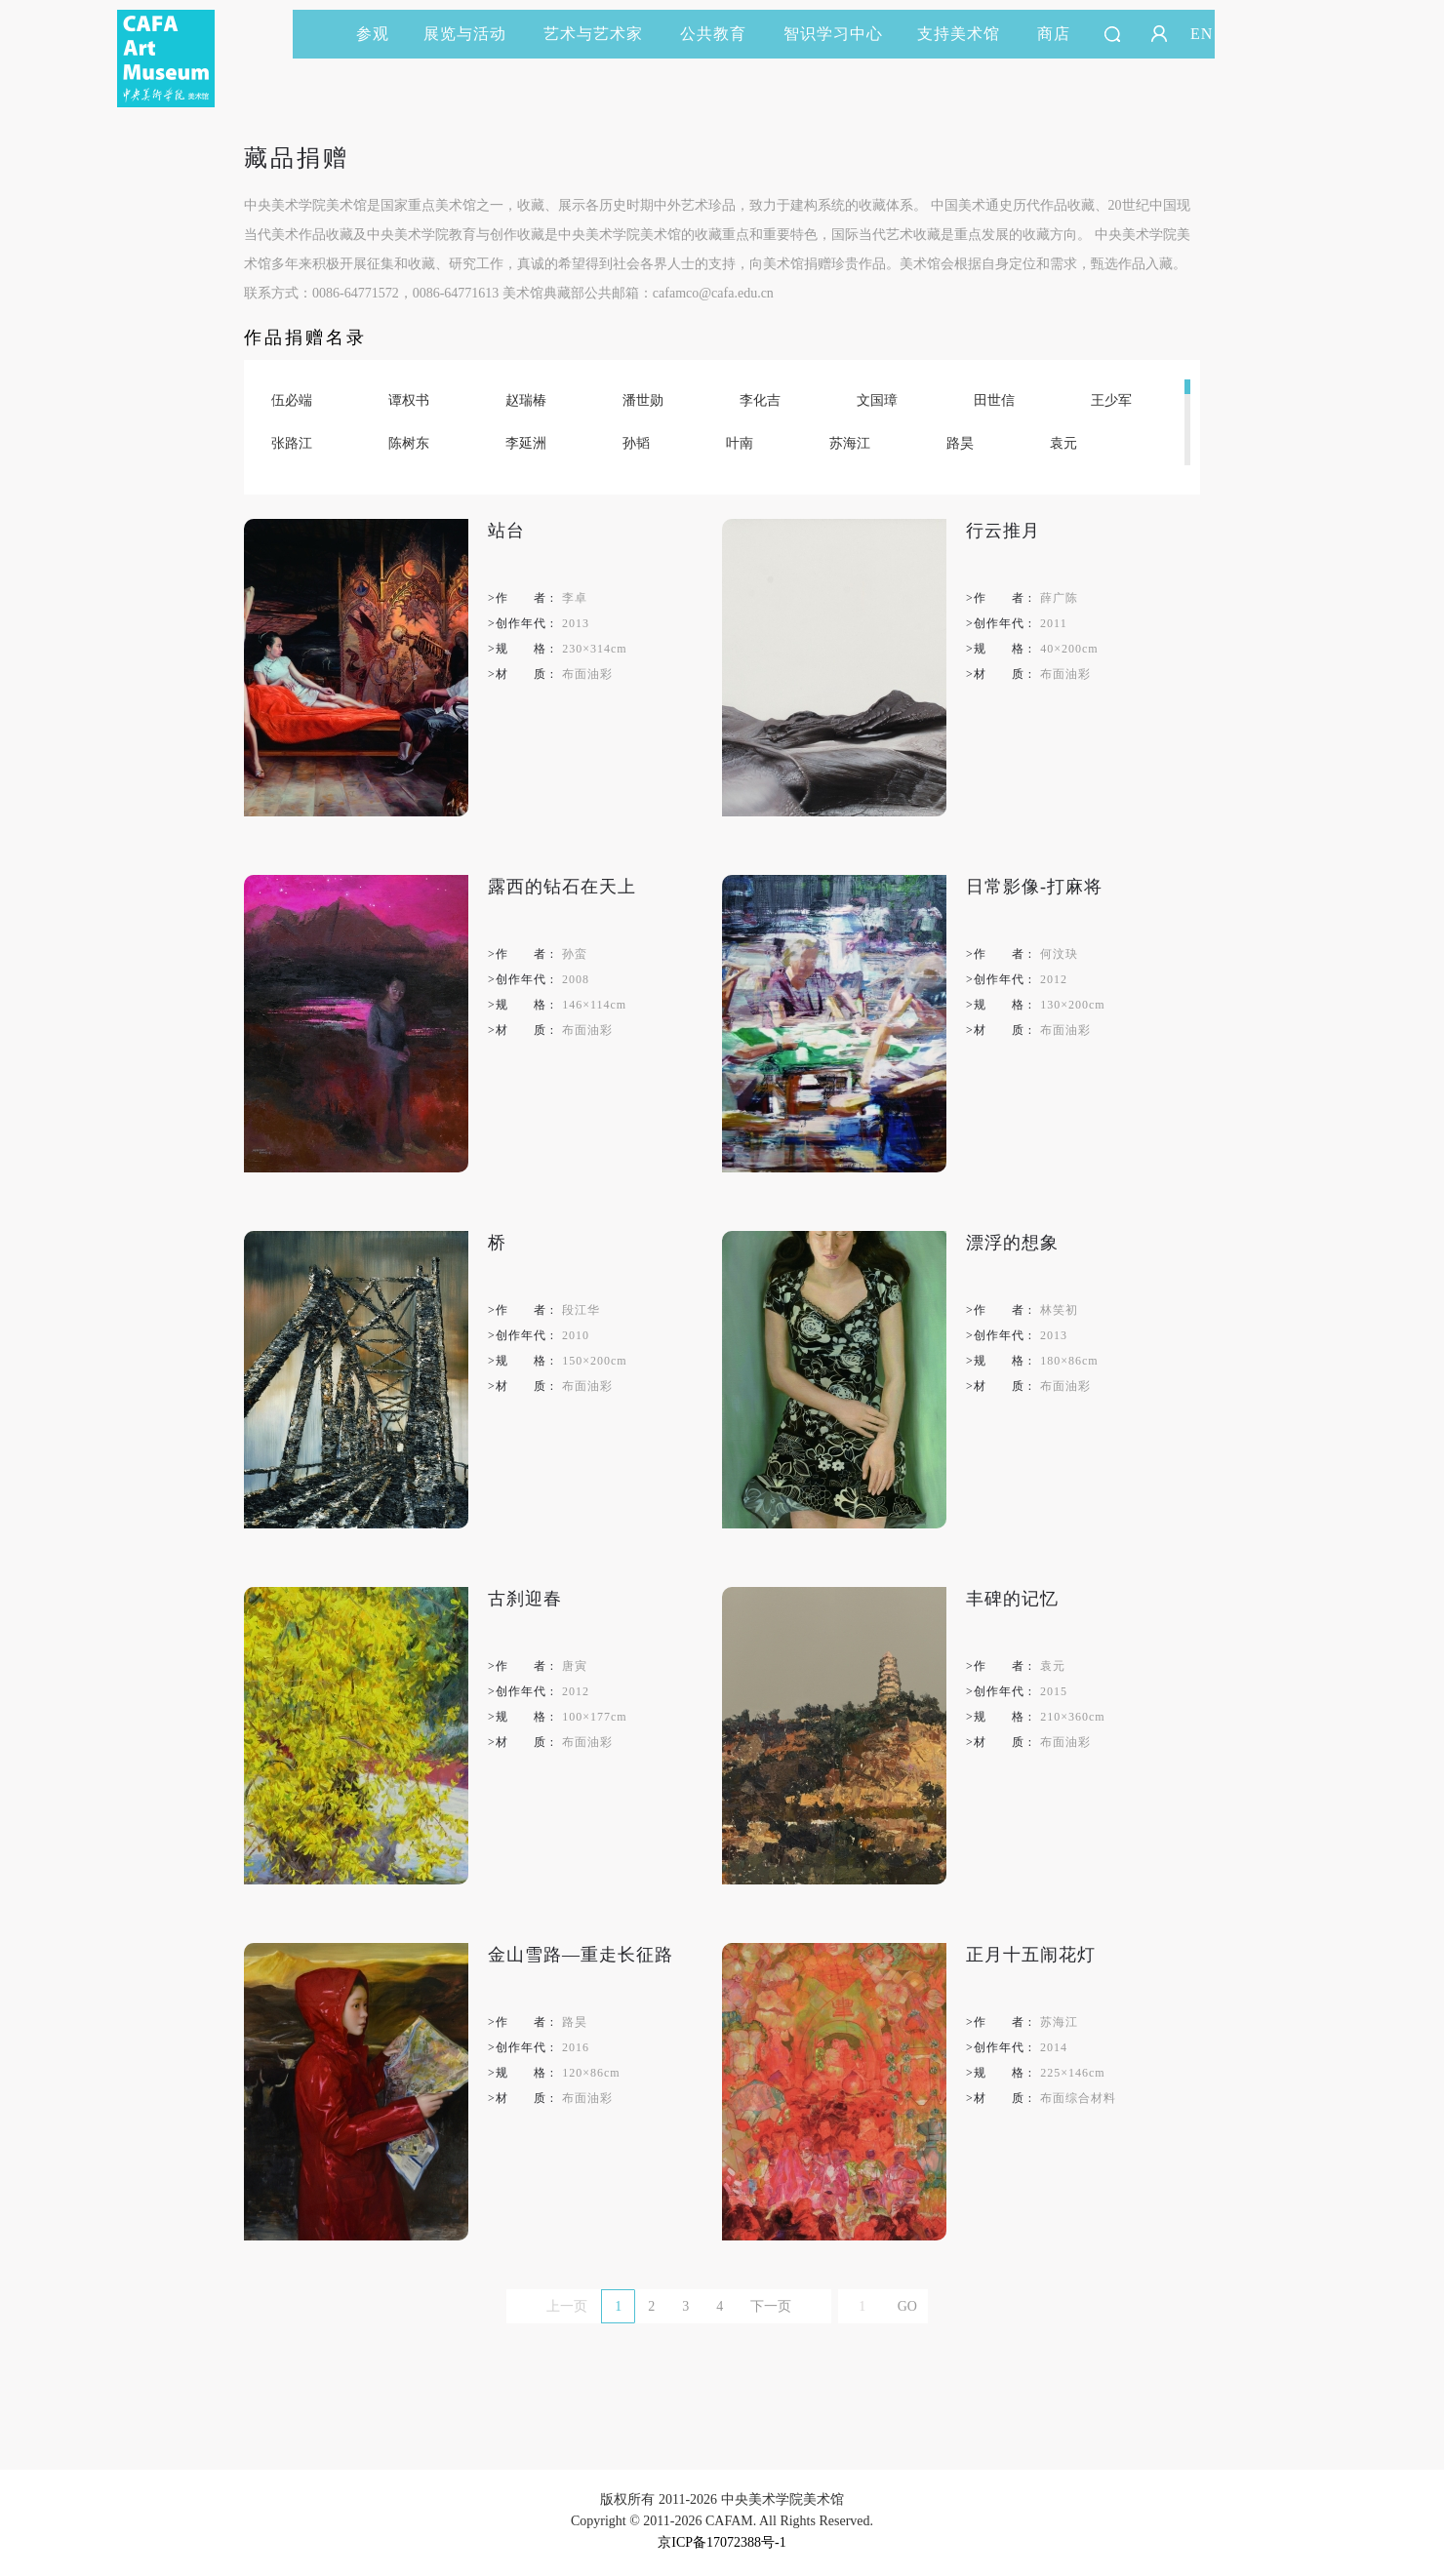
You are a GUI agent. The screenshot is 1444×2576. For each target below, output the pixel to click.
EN (1201, 33)
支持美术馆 (967, 33)
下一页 (770, 2306)
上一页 (566, 2306)
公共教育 (722, 33)
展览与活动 (473, 33)
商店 (1053, 33)
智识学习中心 (833, 33)
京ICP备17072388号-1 (721, 2542)
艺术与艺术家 (602, 33)
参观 (372, 33)
